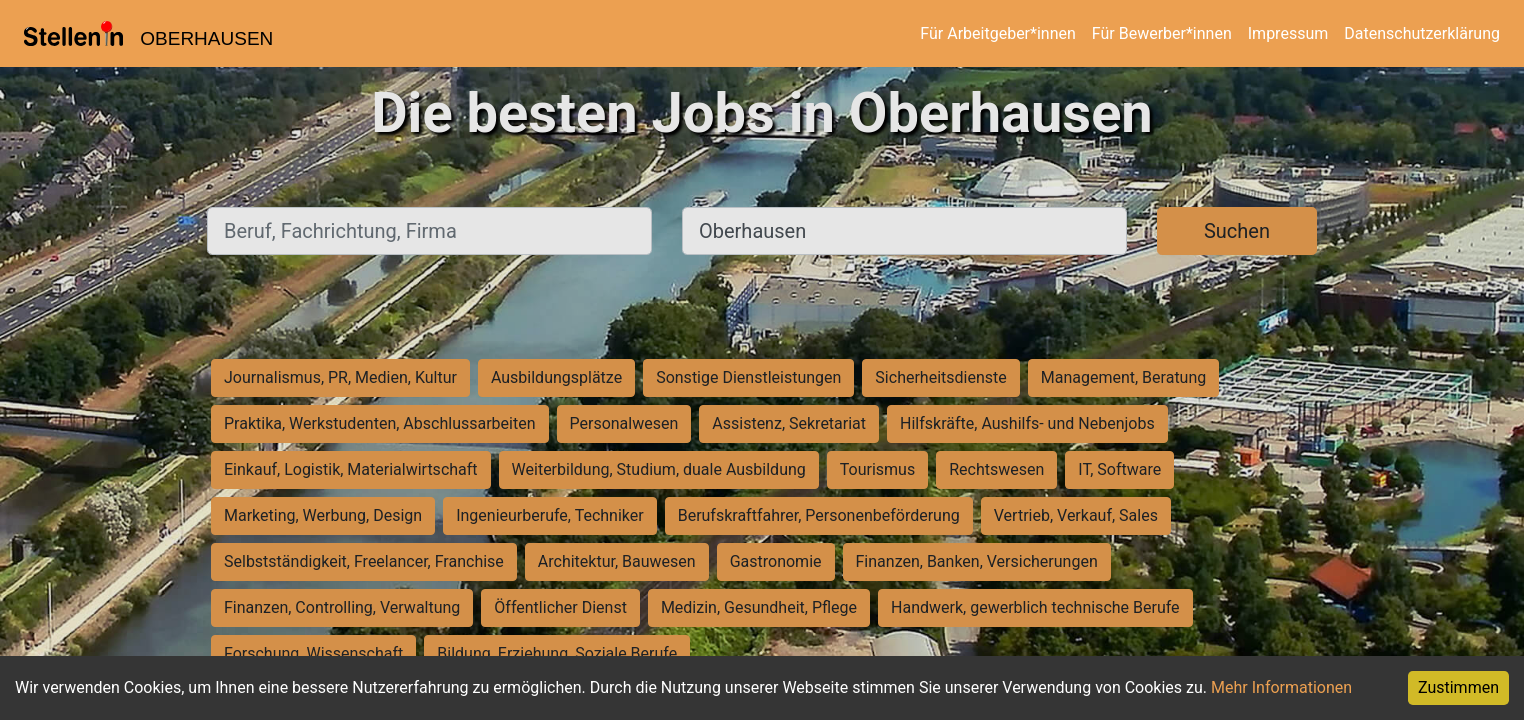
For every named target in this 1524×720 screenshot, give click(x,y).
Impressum (1288, 33)
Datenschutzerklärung (1422, 33)
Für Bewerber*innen (1162, 33)
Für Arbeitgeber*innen (997, 33)
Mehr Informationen (1281, 687)
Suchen (1237, 231)
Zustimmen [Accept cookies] (1458, 687)
